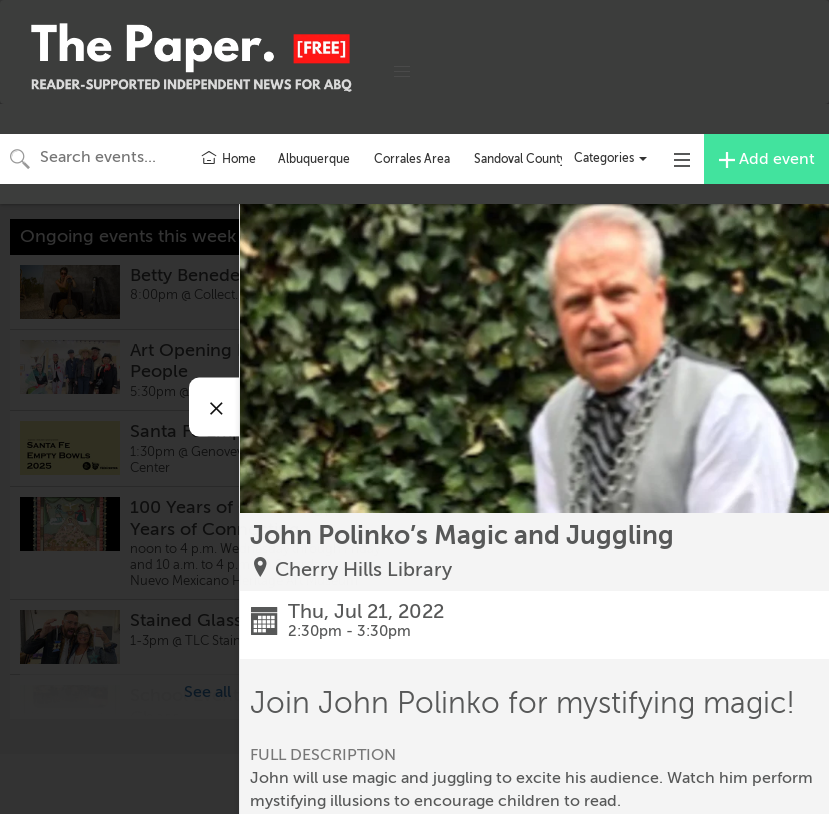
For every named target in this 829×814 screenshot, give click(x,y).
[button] (402, 72)
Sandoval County (520, 159)
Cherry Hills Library (363, 569)
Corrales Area (412, 159)
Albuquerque (314, 159)
